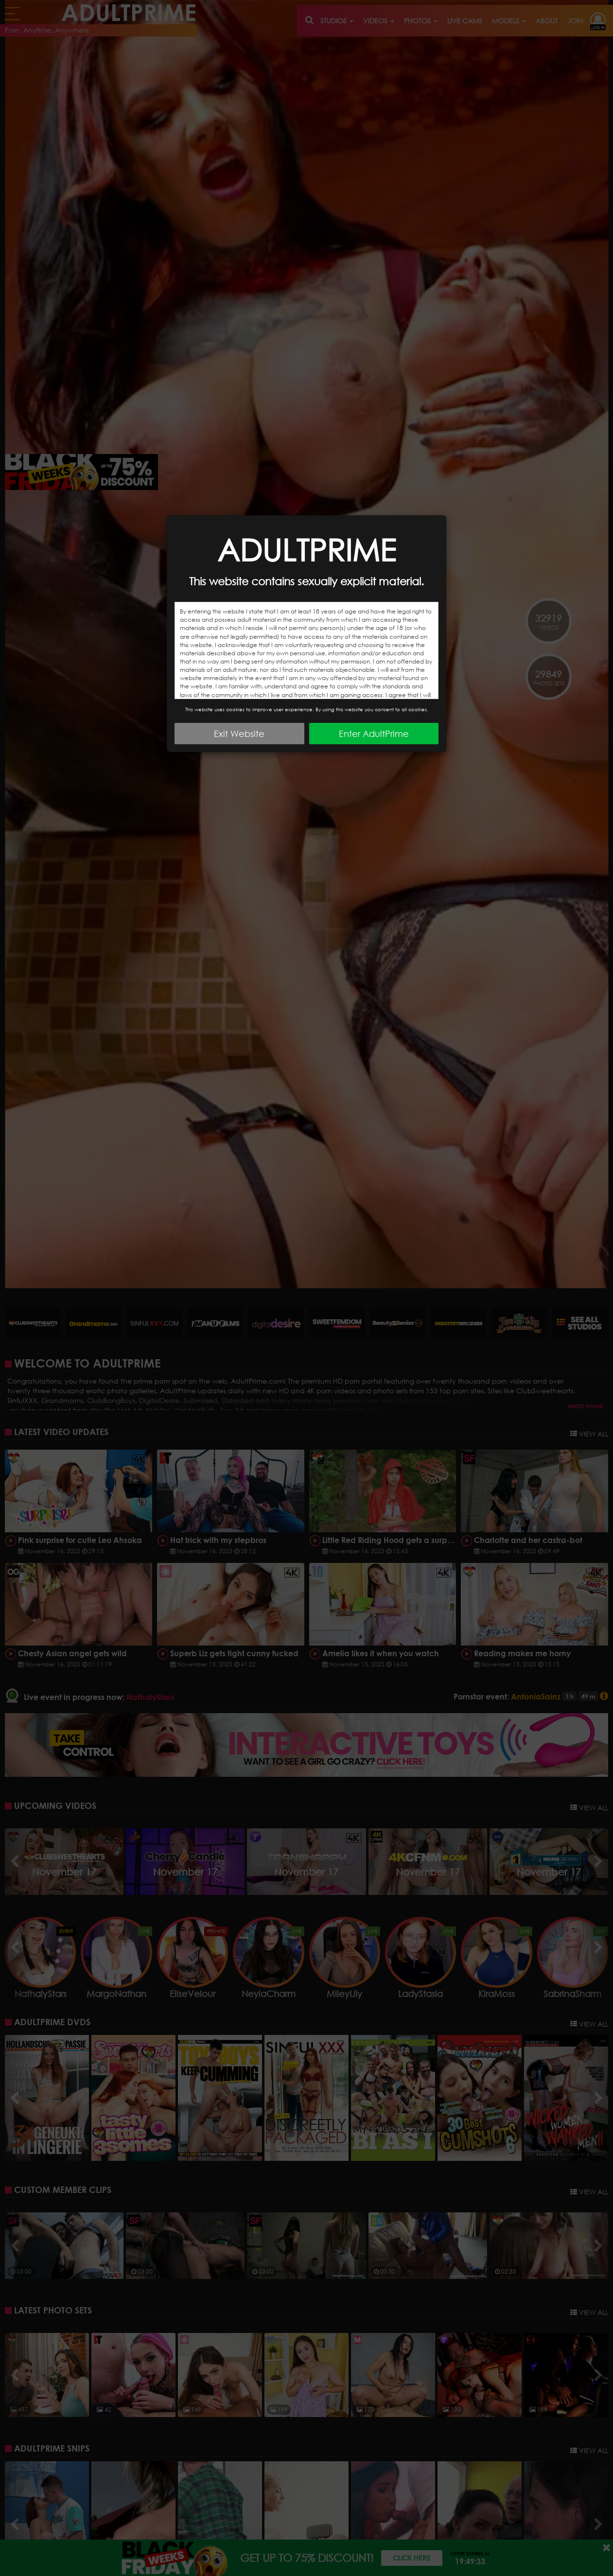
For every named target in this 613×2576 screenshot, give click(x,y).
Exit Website (239, 733)
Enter (374, 733)
